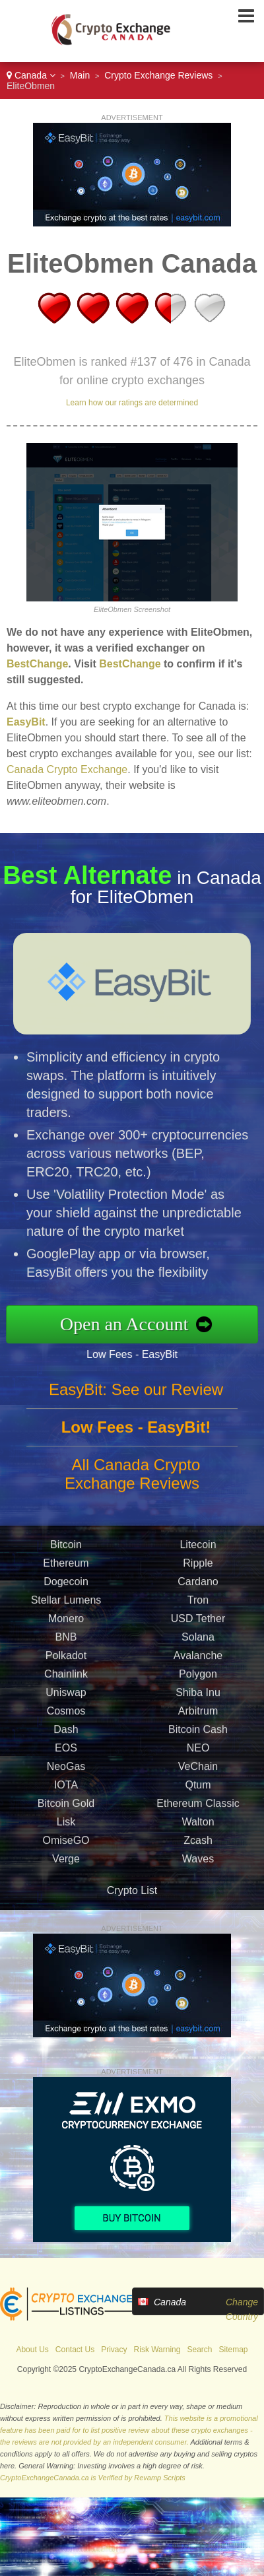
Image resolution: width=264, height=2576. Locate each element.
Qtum (198, 1788)
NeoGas (66, 1770)
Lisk (66, 1825)
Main (80, 75)
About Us (32, 2349)
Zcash (198, 1844)
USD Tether (198, 1622)
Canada (31, 75)
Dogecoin (66, 1585)
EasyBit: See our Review (136, 1393)
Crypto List (132, 1890)
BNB (66, 1640)
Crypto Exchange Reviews (158, 75)
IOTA (66, 1788)
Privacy (114, 2349)
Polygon (198, 1677)
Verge (66, 1862)
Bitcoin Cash (198, 1733)
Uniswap (66, 1696)
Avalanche (198, 1659)
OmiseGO (65, 1844)
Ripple (198, 1567)
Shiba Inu (198, 1696)
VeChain (198, 1770)
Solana (198, 1640)
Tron (198, 1604)
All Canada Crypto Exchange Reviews (132, 1478)
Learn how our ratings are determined (132, 402)
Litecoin (198, 1548)
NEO (198, 1751)
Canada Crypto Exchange (67, 769)
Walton (198, 1825)
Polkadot (66, 1659)
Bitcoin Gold (66, 1807)
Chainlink (66, 1677)
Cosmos (66, 1714)
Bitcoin (66, 1548)
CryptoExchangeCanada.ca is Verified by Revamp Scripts (92, 2478)
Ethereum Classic (197, 1807)
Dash (65, 1733)
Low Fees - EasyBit (135, 1353)
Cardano (198, 1585)
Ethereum (65, 1567)
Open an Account (128, 1324)
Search (199, 2349)
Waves (198, 1862)
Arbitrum (198, 1714)
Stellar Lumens (66, 1604)
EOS (66, 1751)
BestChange (37, 663)
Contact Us (74, 2349)
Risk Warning (157, 2349)
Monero (66, 1622)
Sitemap (233, 2349)
